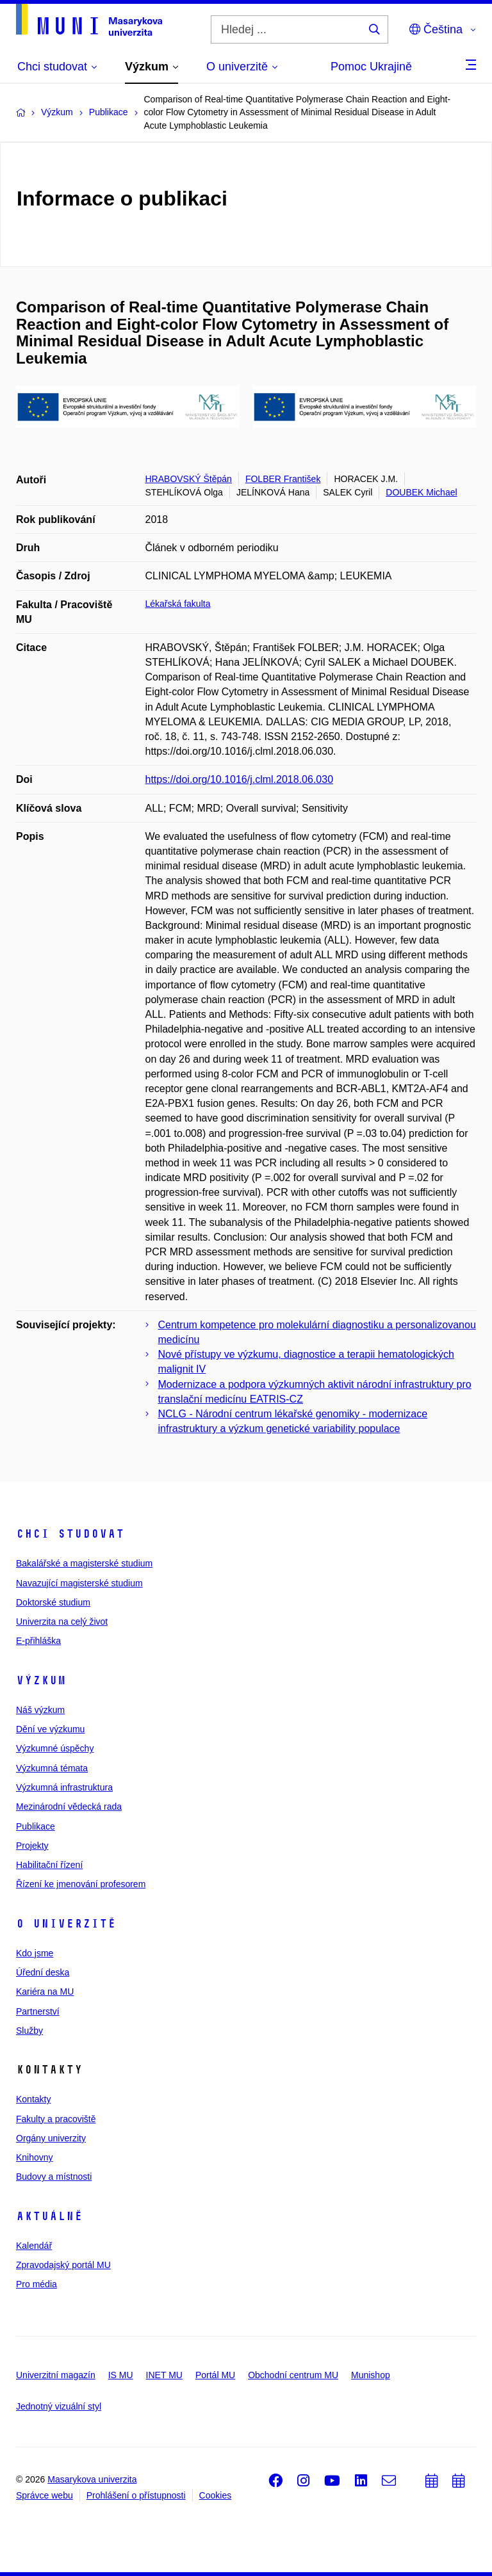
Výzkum (41, 1680)
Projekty (32, 1845)
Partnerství (38, 2011)
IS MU (120, 2375)
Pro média (36, 2284)
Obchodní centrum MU (293, 2375)
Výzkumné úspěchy (55, 1748)
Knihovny (34, 2157)
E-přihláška (38, 1641)
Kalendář (34, 2246)
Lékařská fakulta (178, 604)
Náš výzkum (40, 1710)
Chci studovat (70, 1534)
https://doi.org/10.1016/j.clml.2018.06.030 (239, 779)
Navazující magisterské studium (79, 1583)
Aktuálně (49, 2216)
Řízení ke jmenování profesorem (80, 1884)
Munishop (370, 2375)
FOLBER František (282, 479)
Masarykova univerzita (91, 2479)
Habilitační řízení (49, 1865)
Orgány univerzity (51, 2138)
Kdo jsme (34, 1953)
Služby (29, 2030)
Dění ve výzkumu (50, 1729)
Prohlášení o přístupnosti (136, 2495)
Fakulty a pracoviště (56, 2119)
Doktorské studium (53, 1602)
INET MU (164, 2375)
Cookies (215, 2495)
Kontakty (33, 2099)
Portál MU (215, 2375)
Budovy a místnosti (54, 2176)
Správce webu (44, 2495)
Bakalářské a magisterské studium (84, 1563)
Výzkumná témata (52, 1768)
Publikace (35, 1826)
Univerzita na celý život (62, 1621)
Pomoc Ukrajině (371, 66)
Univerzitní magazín (55, 2375)
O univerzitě (66, 1924)
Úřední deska (42, 1972)
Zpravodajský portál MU (63, 2265)
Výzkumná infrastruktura (64, 1787)
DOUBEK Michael (421, 492)
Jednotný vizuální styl (58, 2406)
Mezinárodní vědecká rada (69, 1806)
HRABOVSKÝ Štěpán (188, 479)
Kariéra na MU (45, 1991)
